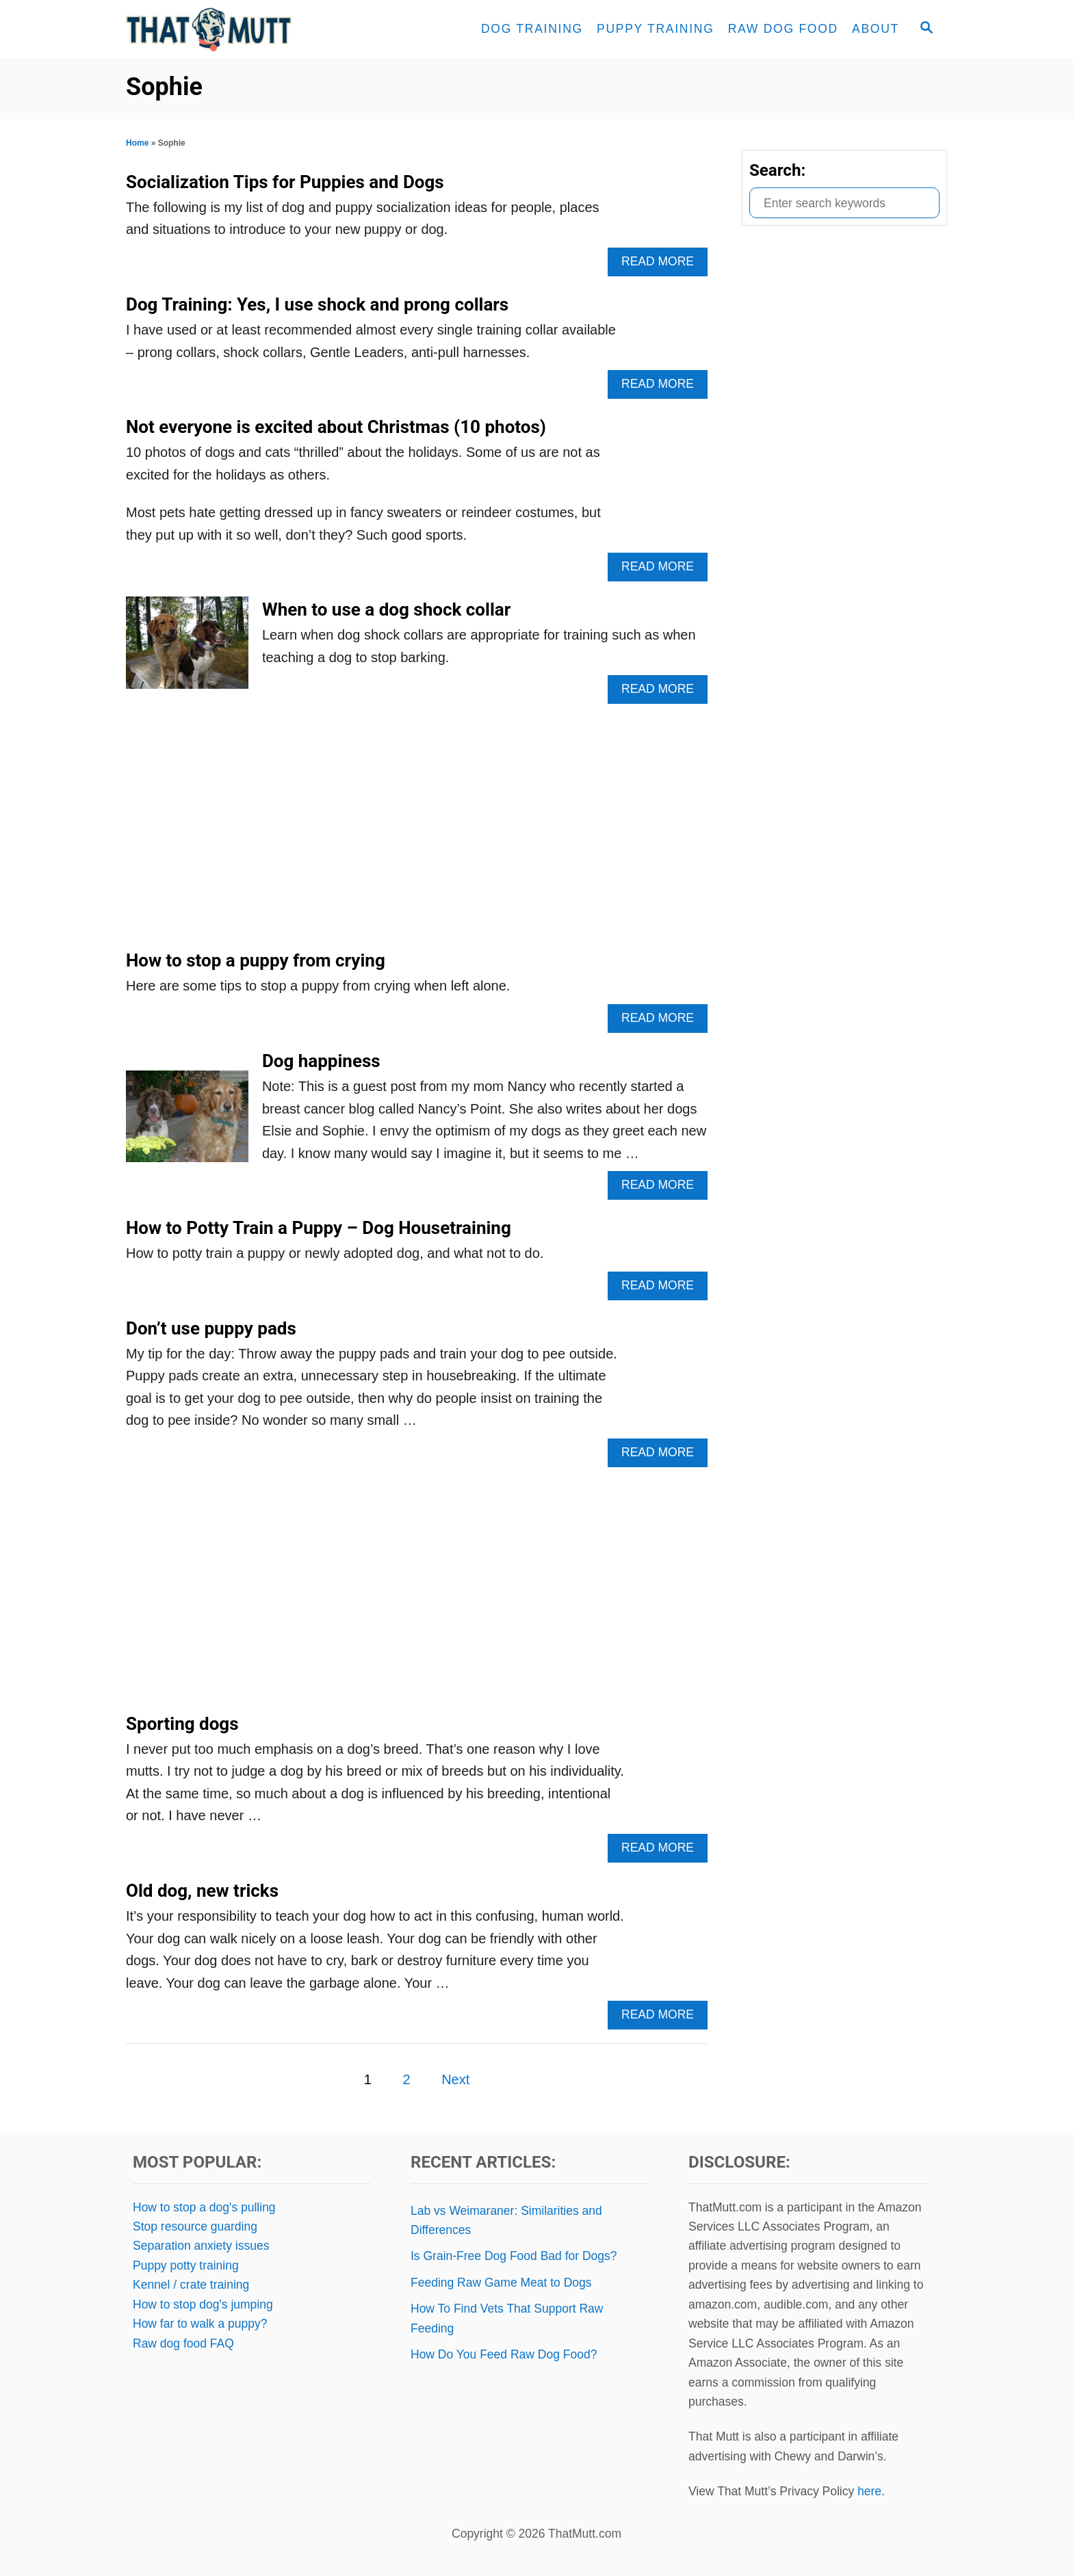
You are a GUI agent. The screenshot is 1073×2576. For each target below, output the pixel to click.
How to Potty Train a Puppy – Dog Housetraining (318, 1228)
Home (137, 143)
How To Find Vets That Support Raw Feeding (507, 2318)
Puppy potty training (186, 2265)
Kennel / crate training (191, 2284)
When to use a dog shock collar (386, 609)
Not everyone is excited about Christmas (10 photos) (336, 427)
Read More (662, 265)
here (869, 2491)
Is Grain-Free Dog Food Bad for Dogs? (514, 2256)
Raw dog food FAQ (183, 2343)
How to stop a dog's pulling (204, 2207)
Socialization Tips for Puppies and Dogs (285, 182)
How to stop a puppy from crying (255, 960)
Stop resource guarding (195, 2226)
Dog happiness (321, 1061)
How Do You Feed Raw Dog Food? (504, 2354)
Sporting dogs (182, 1723)
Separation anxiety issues (201, 2245)
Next (455, 2079)
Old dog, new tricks (202, 1890)
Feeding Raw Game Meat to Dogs (501, 2282)
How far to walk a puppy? (200, 2323)
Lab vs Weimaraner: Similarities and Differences (506, 2220)
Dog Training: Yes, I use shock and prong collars (317, 304)
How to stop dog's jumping (203, 2304)
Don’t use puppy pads (211, 1328)
